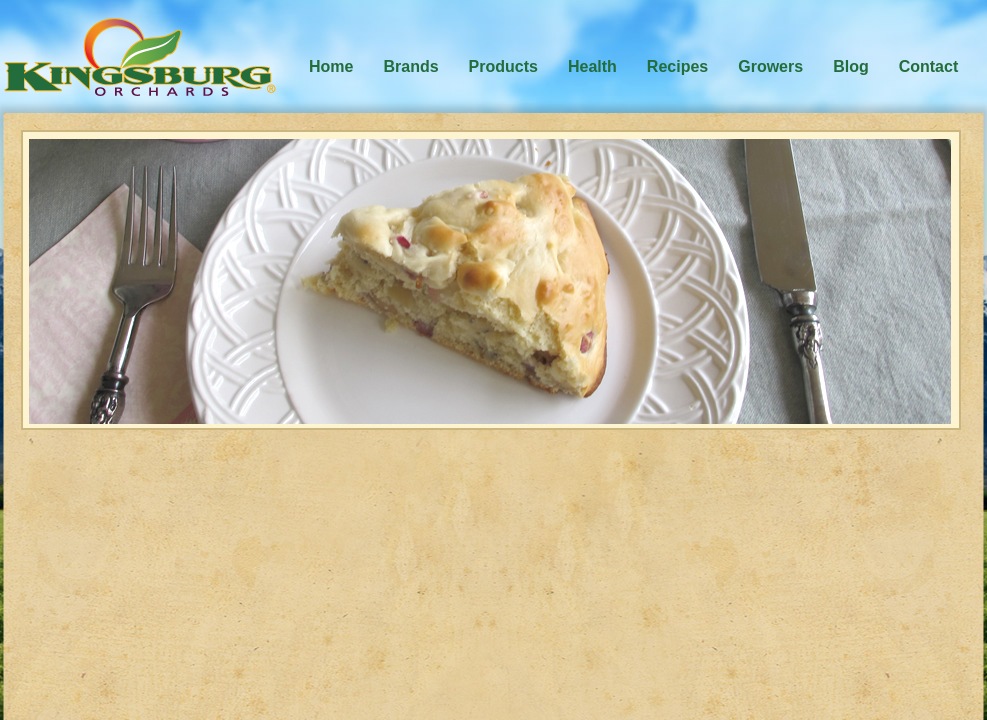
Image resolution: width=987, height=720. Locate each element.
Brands (410, 66)
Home (331, 66)
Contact (929, 66)
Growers (770, 66)
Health (592, 66)
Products (503, 66)
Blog (851, 66)
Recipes (677, 66)
